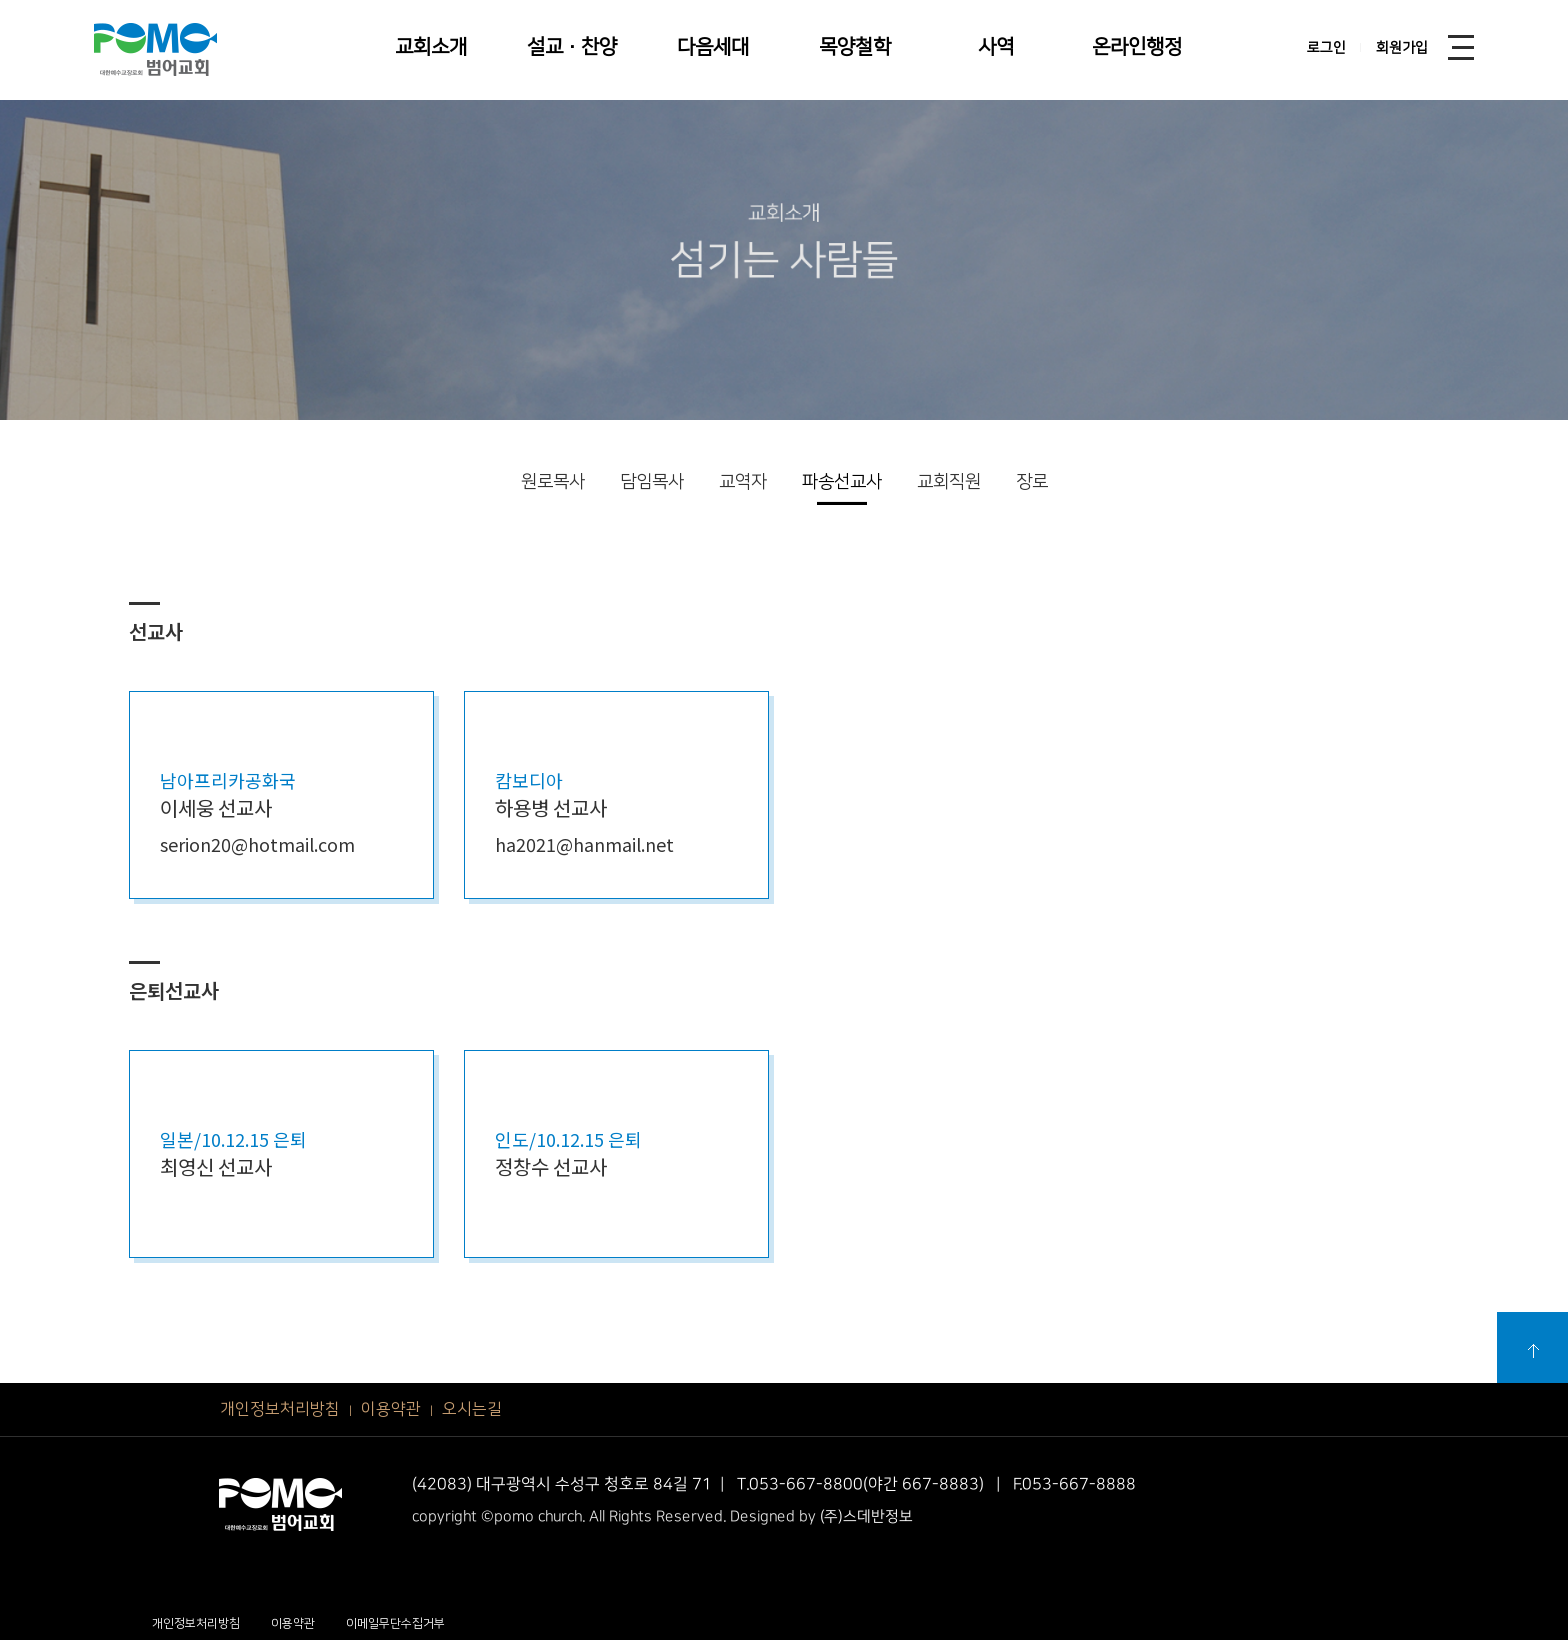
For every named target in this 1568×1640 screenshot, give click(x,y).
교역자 (743, 482)
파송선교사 (842, 482)
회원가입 (1402, 48)
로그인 (1326, 48)
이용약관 (391, 1409)
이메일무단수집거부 (395, 1623)
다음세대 (713, 47)
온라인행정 (1137, 47)
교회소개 (431, 47)
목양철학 (855, 47)
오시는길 (472, 1409)
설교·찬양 (572, 47)
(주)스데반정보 (866, 1516)
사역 (996, 47)
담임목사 (652, 482)
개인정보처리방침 (280, 1409)
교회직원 (949, 482)
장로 (1032, 482)
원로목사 (553, 482)
